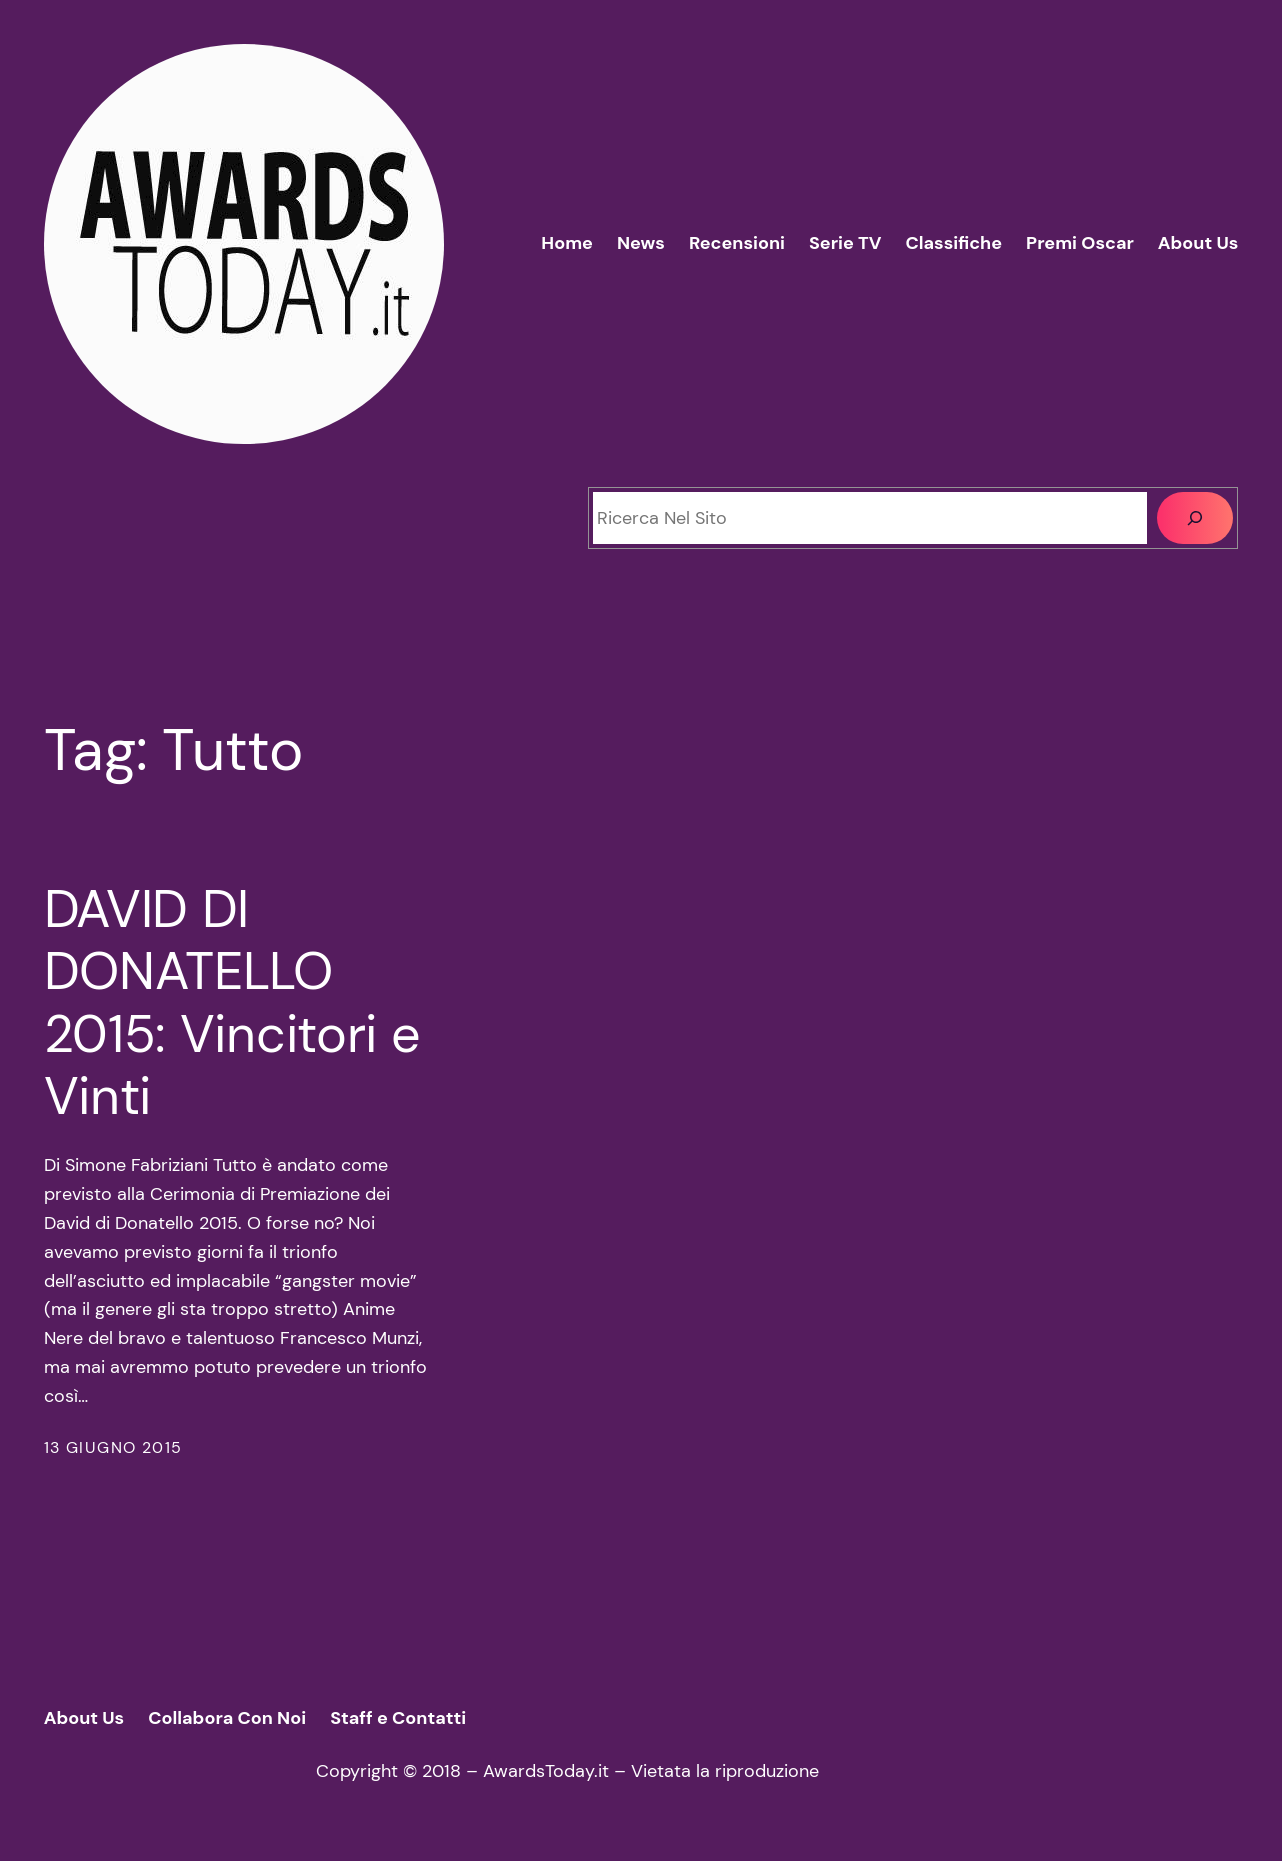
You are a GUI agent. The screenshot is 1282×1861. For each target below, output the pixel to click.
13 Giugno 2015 (113, 1447)
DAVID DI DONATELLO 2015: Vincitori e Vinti (232, 1003)
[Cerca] (1195, 518)
